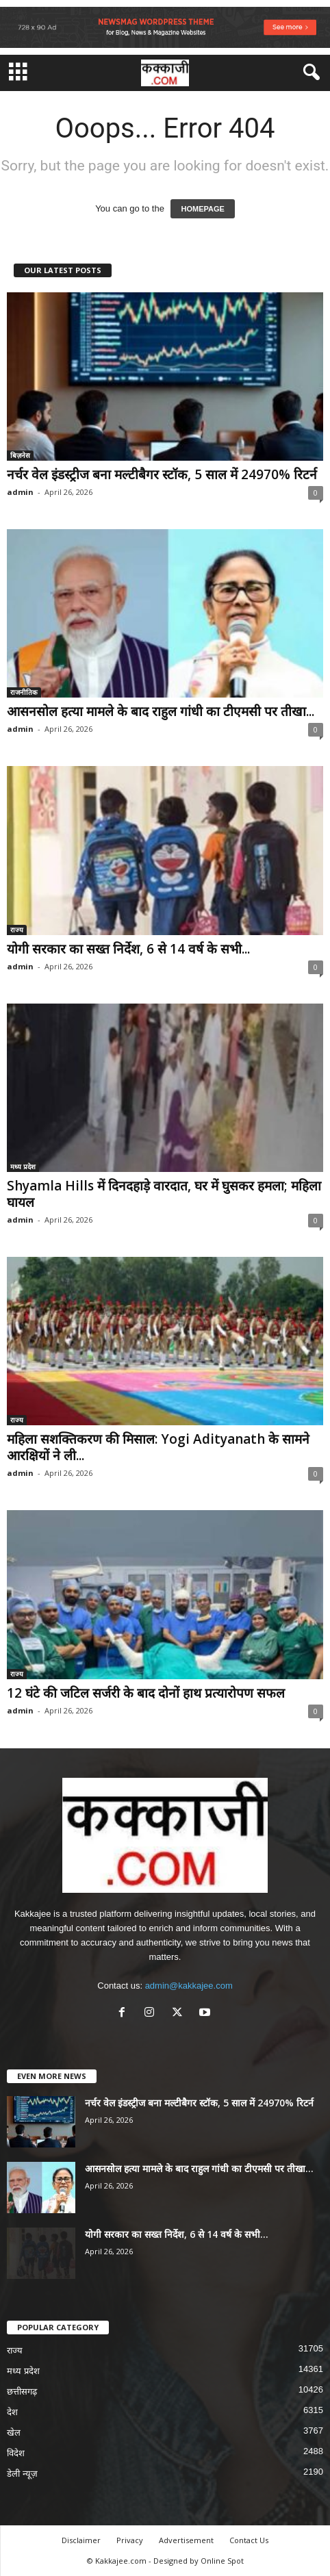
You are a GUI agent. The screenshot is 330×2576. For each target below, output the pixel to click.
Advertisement (186, 2540)
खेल (14, 2432)
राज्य (16, 929)
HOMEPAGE (202, 209)
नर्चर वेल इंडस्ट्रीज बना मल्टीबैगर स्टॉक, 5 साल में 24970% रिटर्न (162, 474)
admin (20, 492)
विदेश (16, 2453)
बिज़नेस (20, 455)
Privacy (129, 2540)
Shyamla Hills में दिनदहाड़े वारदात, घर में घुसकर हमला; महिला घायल (164, 1194)
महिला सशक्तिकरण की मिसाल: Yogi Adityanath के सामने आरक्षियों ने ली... (158, 1447)
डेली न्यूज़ (22, 2474)
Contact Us (248, 2540)
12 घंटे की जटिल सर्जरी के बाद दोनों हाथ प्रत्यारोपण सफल (146, 1693)
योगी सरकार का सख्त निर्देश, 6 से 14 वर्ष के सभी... (128, 949)
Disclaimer (81, 2540)
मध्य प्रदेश (23, 1166)
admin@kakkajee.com (189, 1985)
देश (12, 2412)
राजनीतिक (24, 692)
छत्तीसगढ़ (22, 2391)
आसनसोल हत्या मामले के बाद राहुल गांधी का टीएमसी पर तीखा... (160, 711)
